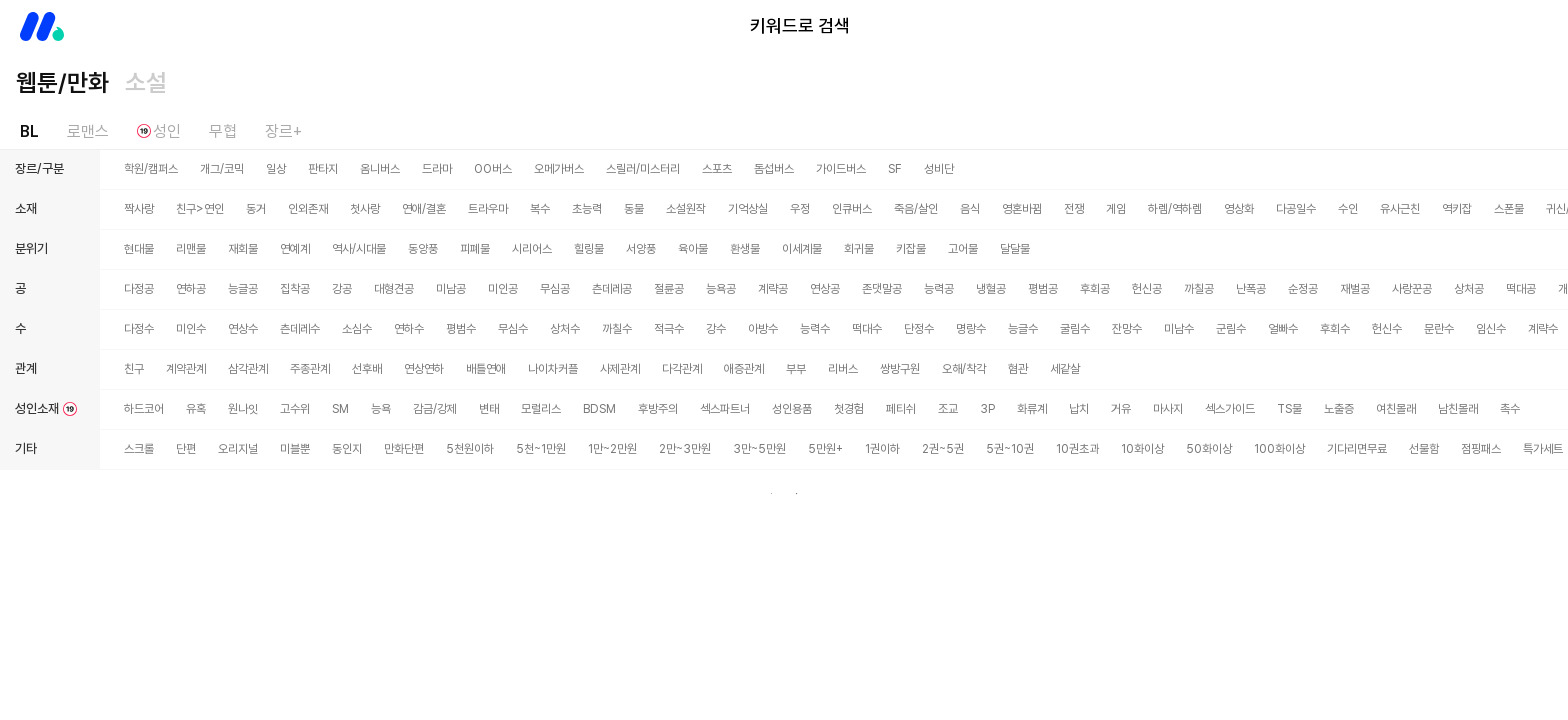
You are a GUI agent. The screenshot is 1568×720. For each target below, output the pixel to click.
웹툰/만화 (62, 82)
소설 (146, 82)
